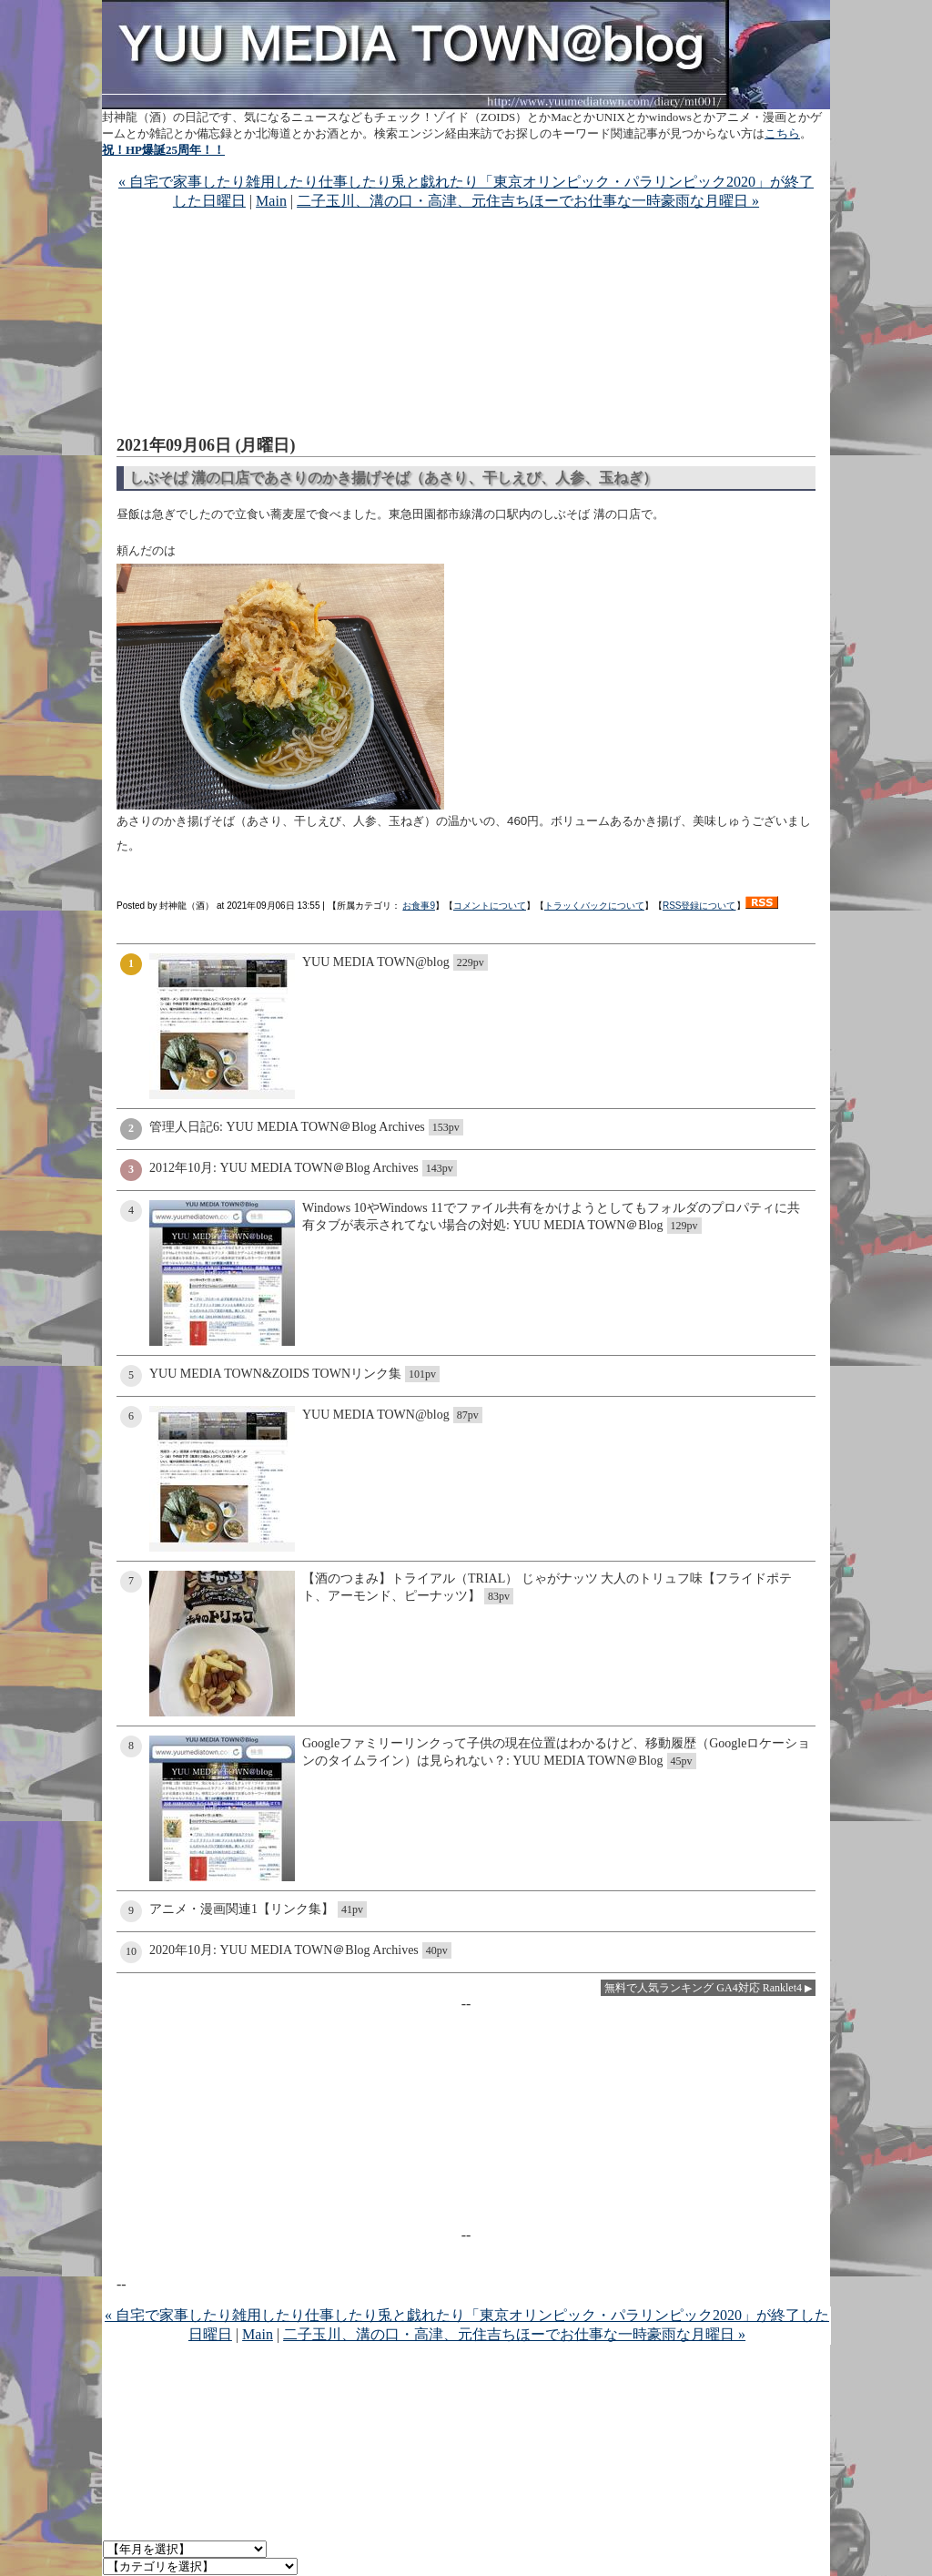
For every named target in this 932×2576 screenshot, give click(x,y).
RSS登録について (699, 906)
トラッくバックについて (594, 906)
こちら (782, 133)
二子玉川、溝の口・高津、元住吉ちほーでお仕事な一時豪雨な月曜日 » (528, 201)
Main (271, 201)
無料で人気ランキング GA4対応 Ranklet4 (703, 1987)
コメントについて (489, 906)
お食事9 (418, 906)
